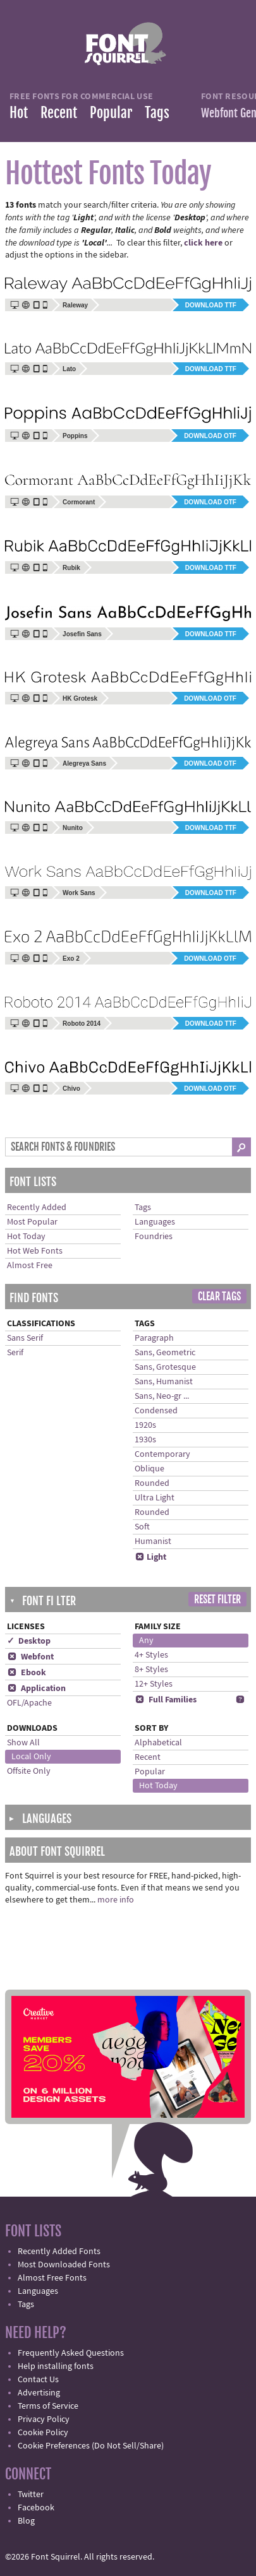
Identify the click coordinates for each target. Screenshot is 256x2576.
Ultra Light (154, 1498)
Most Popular (32, 1222)
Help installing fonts (56, 2366)
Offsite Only (29, 1771)
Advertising (39, 2393)
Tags (157, 112)
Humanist (153, 1541)
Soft (142, 1527)
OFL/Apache (29, 1703)
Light (150, 1557)
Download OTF (210, 435)
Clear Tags (219, 1296)
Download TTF (210, 305)
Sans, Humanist (164, 1381)
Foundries (154, 1236)
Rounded (152, 1483)
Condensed (156, 1410)
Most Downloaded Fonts (64, 2264)
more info (115, 1900)
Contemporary (162, 1454)
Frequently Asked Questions (71, 2353)
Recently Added (36, 1207)
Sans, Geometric (165, 1352)
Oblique (149, 1469)
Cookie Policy (43, 2432)
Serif (15, 1352)
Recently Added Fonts (59, 2251)
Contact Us (38, 2379)
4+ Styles (151, 1655)
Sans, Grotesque (165, 1367)
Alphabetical (158, 1742)
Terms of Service (48, 2406)
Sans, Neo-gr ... (162, 1396)
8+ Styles (151, 1669)
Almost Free (29, 1265)
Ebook (26, 1672)
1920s (145, 1425)
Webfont (30, 1657)
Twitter (31, 2494)
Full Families (166, 1700)
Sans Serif (25, 1338)
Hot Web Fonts (35, 1251)
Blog (26, 2521)
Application (36, 1688)
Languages (155, 1222)
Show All (23, 1742)
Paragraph (154, 1338)
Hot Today (26, 1236)
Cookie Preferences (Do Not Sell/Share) (91, 2446)
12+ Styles (154, 1684)
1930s (145, 1439)
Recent (58, 112)
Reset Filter (217, 1599)
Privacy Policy (44, 2419)
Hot (18, 112)
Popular (111, 112)
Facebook (36, 2508)
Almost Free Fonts (52, 2278)
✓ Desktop (29, 1641)
